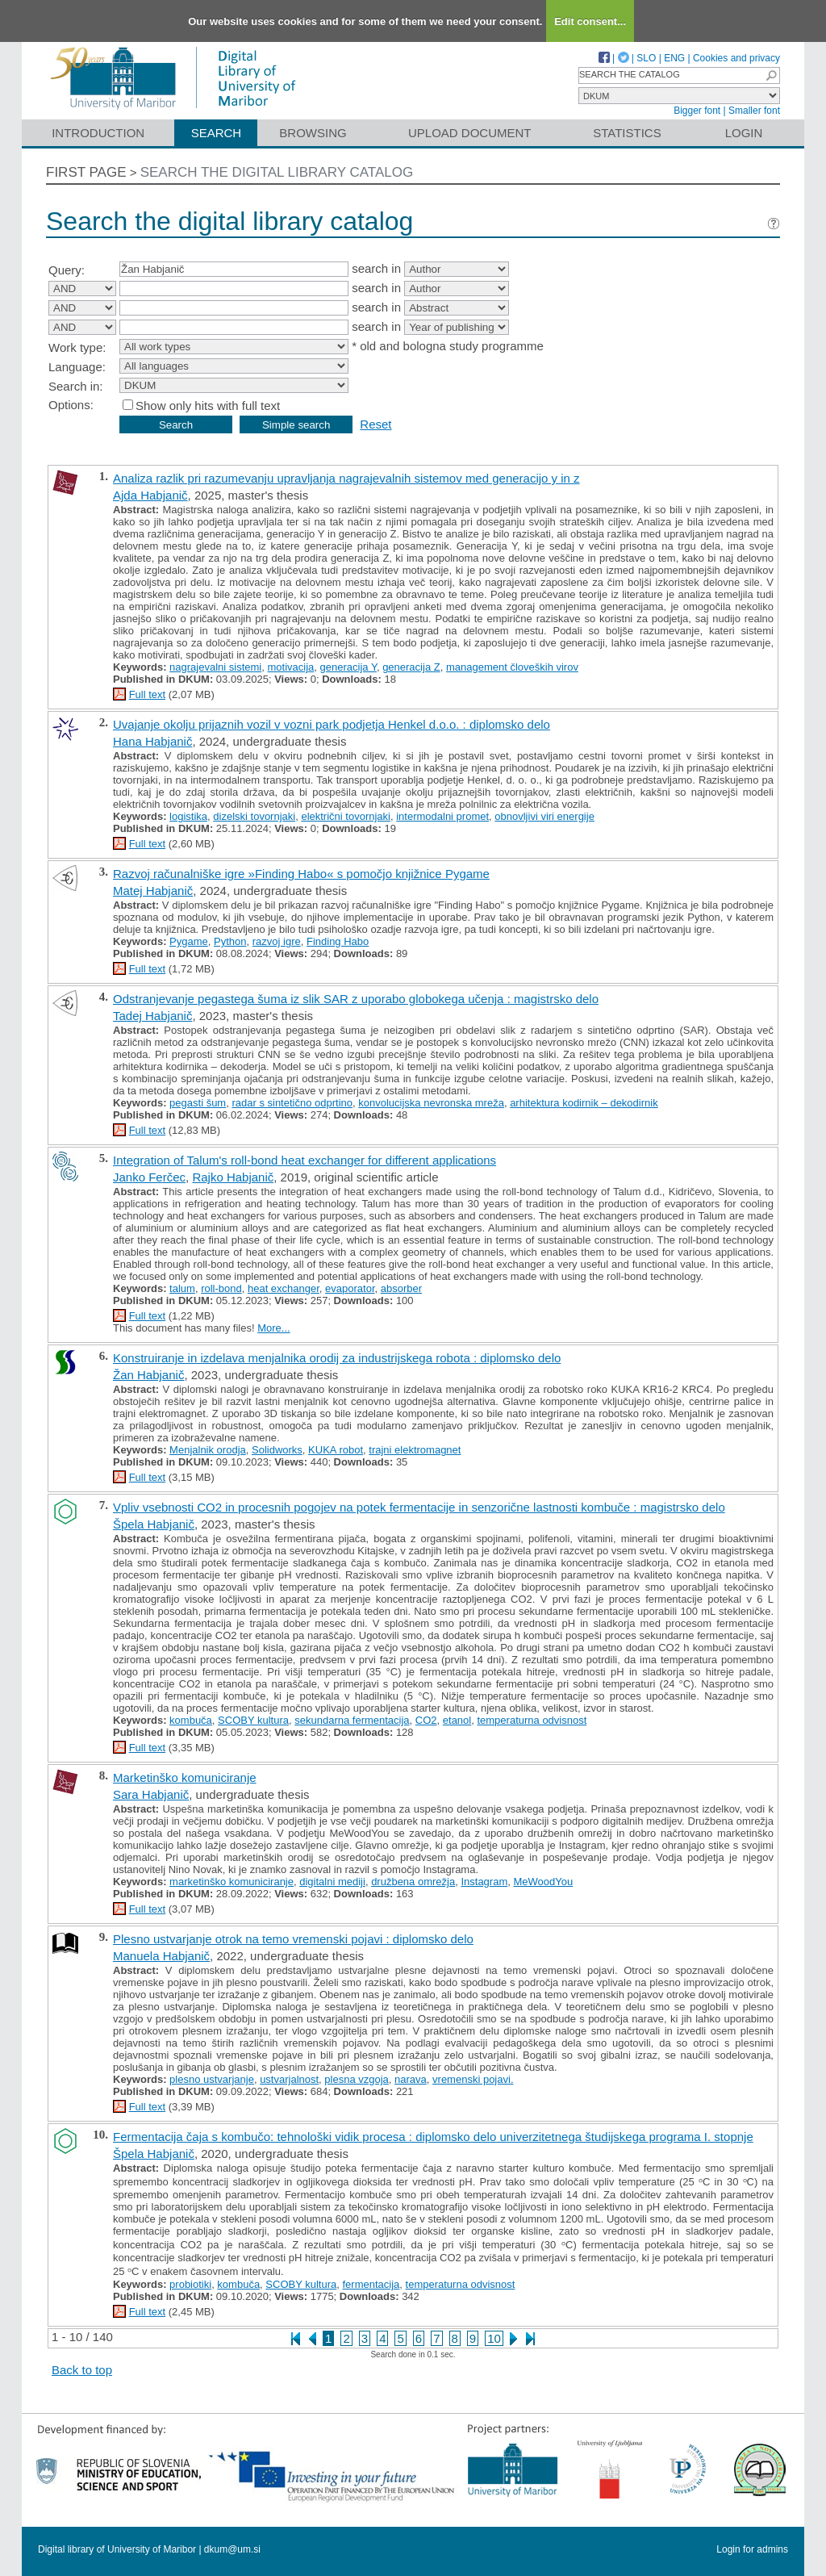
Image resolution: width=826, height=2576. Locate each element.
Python (230, 941)
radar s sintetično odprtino (292, 1103)
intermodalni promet (442, 816)
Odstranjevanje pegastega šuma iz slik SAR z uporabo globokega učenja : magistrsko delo (356, 999)
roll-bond (221, 1288)
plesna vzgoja (356, 2079)
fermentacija (371, 2284)
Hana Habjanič (152, 741)
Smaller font (754, 110)
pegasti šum (197, 1103)
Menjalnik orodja (207, 1450)
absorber (401, 1288)
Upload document (470, 133)
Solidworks (277, 1450)
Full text (147, 694)
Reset (375, 424)
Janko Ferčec (149, 1177)
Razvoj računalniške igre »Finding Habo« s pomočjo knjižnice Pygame (301, 873)
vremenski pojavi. (472, 2079)
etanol (457, 1720)
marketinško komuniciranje (231, 1882)
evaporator (349, 1288)
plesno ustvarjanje (211, 2079)
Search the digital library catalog (277, 172)
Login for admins (752, 2549)
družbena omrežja (413, 1882)
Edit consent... (590, 21)
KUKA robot (335, 1450)
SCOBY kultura (253, 1720)
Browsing (312, 133)
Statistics (627, 133)
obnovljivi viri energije (544, 816)
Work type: (77, 347)
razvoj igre (276, 941)
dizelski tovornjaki (254, 816)
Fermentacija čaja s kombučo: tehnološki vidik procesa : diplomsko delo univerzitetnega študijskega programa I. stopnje (433, 2136)
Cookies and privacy (736, 58)
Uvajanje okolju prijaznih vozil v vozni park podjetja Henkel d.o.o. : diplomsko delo (331, 724)
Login (744, 133)
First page (86, 172)
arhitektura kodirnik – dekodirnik (584, 1103)
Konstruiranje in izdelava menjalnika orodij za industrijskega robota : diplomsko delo (337, 1358)
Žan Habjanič (148, 1375)
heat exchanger (283, 1288)
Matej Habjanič (153, 890)
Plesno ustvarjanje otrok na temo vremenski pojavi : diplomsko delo (293, 1939)
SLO (646, 58)
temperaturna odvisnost (531, 1720)
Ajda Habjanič (150, 495)
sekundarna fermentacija (351, 1720)
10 (494, 2338)
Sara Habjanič (151, 1794)
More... (273, 1328)
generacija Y (348, 667)
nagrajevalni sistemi (215, 667)
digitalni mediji (332, 1882)
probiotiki (190, 2284)
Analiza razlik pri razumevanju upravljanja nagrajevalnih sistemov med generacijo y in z (346, 478)
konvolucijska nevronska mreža (431, 1103)
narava (410, 2079)
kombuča (190, 1720)
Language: (77, 367)
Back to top (82, 2370)
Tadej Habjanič (152, 1015)
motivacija (291, 667)
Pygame (188, 941)
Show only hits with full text (208, 405)
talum (182, 1288)
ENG (674, 58)
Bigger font (697, 110)
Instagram (484, 1882)
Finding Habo (338, 941)
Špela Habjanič (153, 1524)
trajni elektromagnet (415, 1450)
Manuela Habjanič (161, 1956)
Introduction (98, 133)
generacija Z (411, 667)
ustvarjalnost (289, 2079)
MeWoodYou (543, 1882)
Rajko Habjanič (232, 1177)
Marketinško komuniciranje (185, 1777)
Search (216, 133)
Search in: (75, 386)
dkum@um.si (232, 2549)
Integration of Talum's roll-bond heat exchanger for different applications (304, 1160)
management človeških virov (512, 667)
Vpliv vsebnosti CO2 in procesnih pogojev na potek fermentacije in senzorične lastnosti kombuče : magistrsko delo (419, 1507)
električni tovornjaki (345, 816)
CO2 (426, 1720)
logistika (188, 816)
